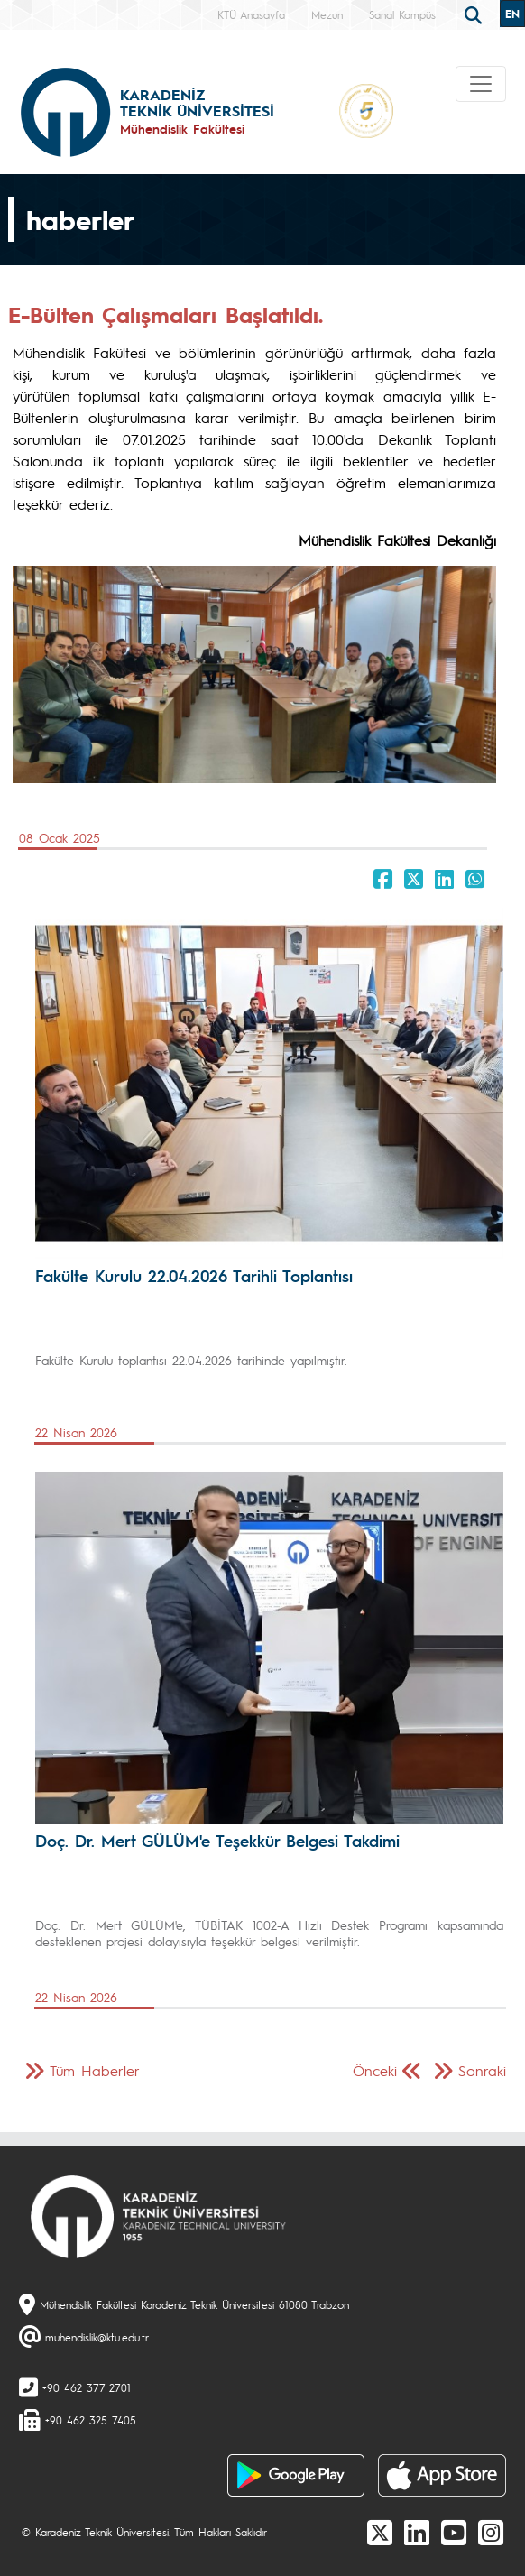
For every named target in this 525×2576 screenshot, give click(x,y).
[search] (475, 13)
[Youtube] (453, 2532)
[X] (379, 2532)
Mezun (327, 14)
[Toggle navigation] (481, 84)
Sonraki (482, 2070)
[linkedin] (416, 2532)
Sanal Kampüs (402, 14)
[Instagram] (490, 2532)
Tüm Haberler (95, 2070)
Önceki (375, 2070)
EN (512, 13)
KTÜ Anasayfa (251, 14)
